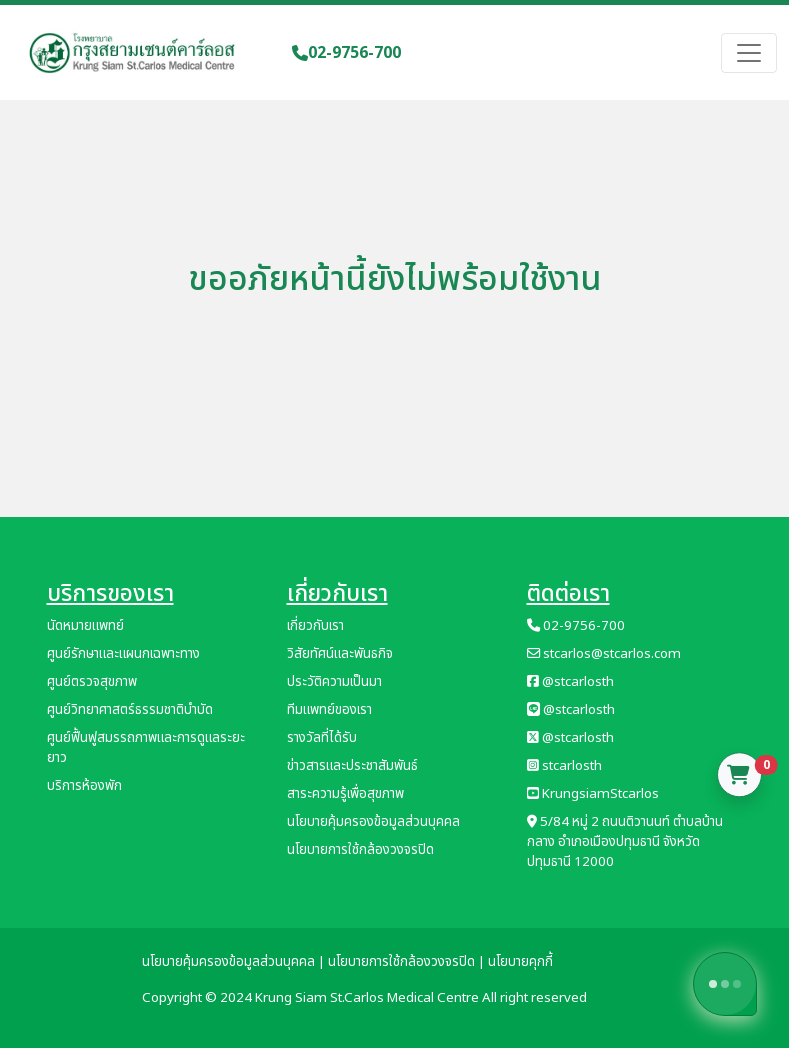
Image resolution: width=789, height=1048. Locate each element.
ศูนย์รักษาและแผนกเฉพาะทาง (123, 654)
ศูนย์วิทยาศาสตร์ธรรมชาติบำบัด (130, 710)
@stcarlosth (570, 682)
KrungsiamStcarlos (593, 794)
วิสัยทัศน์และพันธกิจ (340, 654)
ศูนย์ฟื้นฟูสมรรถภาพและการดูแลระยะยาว (146, 748)
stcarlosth (564, 766)
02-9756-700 (346, 53)
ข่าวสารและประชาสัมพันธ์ (352, 766)
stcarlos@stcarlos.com (604, 654)
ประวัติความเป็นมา (334, 682)
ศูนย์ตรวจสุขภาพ (92, 682)
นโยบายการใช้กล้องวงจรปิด (360, 850)
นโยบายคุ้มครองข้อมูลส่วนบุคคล (373, 822)
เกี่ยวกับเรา (315, 626)
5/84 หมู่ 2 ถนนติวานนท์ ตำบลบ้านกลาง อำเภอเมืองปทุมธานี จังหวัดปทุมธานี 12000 (625, 842)
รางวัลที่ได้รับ (322, 738)
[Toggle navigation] (749, 53)
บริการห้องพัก (84, 786)
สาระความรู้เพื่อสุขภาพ (345, 794)
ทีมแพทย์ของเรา (329, 710)
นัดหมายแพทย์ (85, 626)
